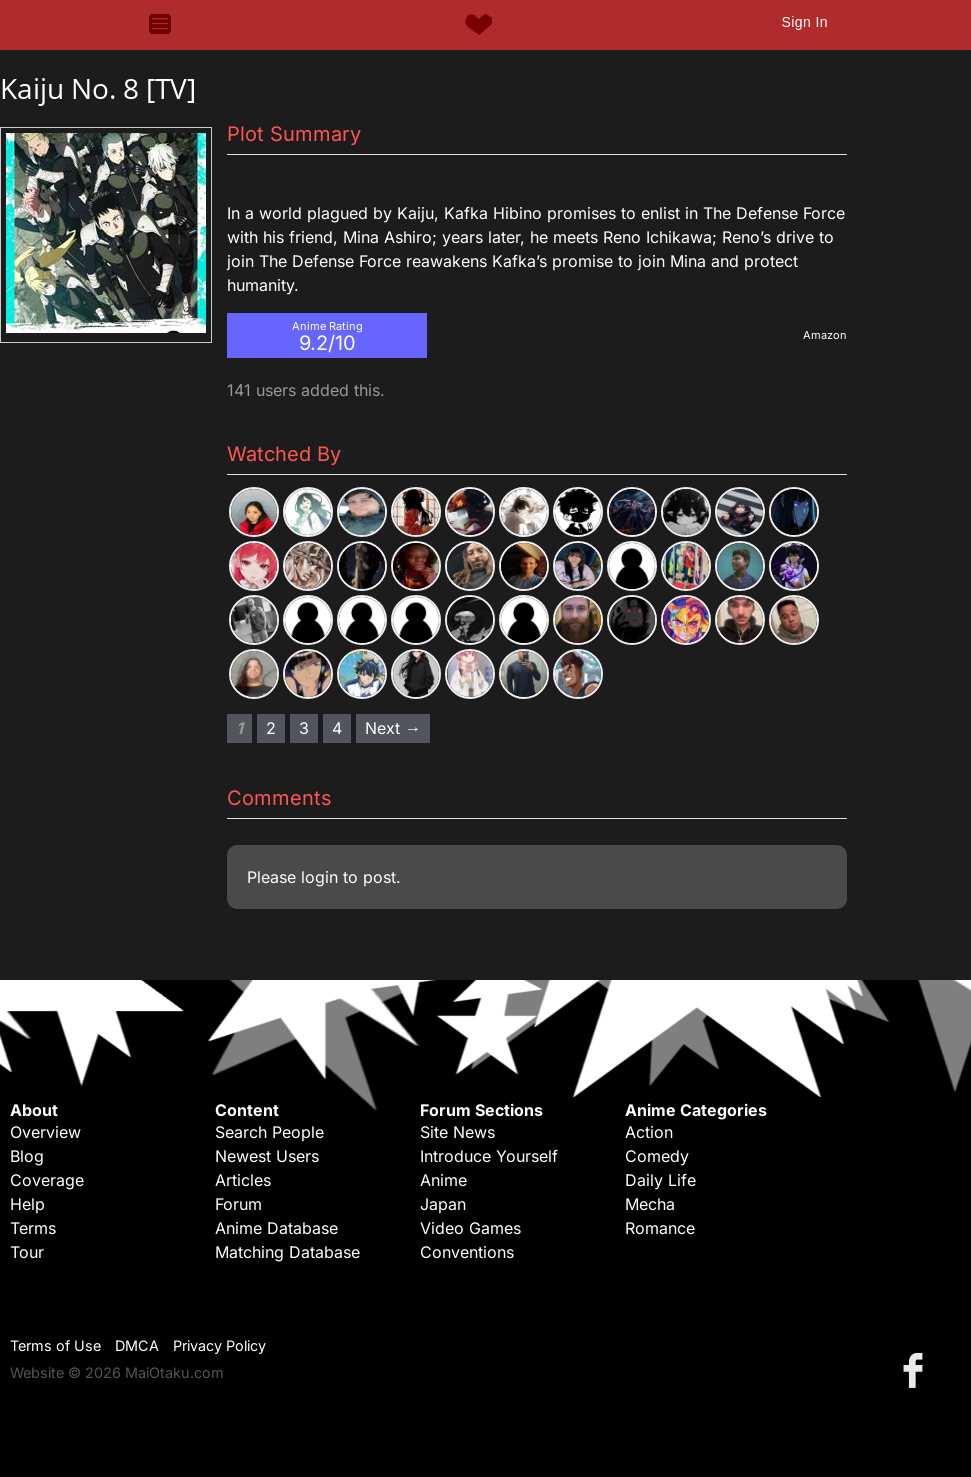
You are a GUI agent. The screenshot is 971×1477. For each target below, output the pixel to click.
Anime (443, 1180)
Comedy (657, 1156)
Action (649, 1132)
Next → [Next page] (393, 728)
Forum (238, 1204)
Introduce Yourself (489, 1156)
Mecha (650, 1204)
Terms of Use (55, 1345)
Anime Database (276, 1228)
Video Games (470, 1228)
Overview (45, 1132)
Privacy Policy (219, 1345)
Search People (269, 1132)
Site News (457, 1132)
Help (27, 1204)
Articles (243, 1180)
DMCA (137, 1345)
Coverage (47, 1180)
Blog (27, 1156)
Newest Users (267, 1156)
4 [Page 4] (337, 728)
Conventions (467, 1252)
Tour (27, 1252)
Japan (443, 1204)
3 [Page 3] (304, 728)
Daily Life (660, 1180)
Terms (33, 1228)
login (319, 877)
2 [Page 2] (271, 728)
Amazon (825, 335)
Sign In (804, 22)
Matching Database (287, 1252)
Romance (660, 1228)
